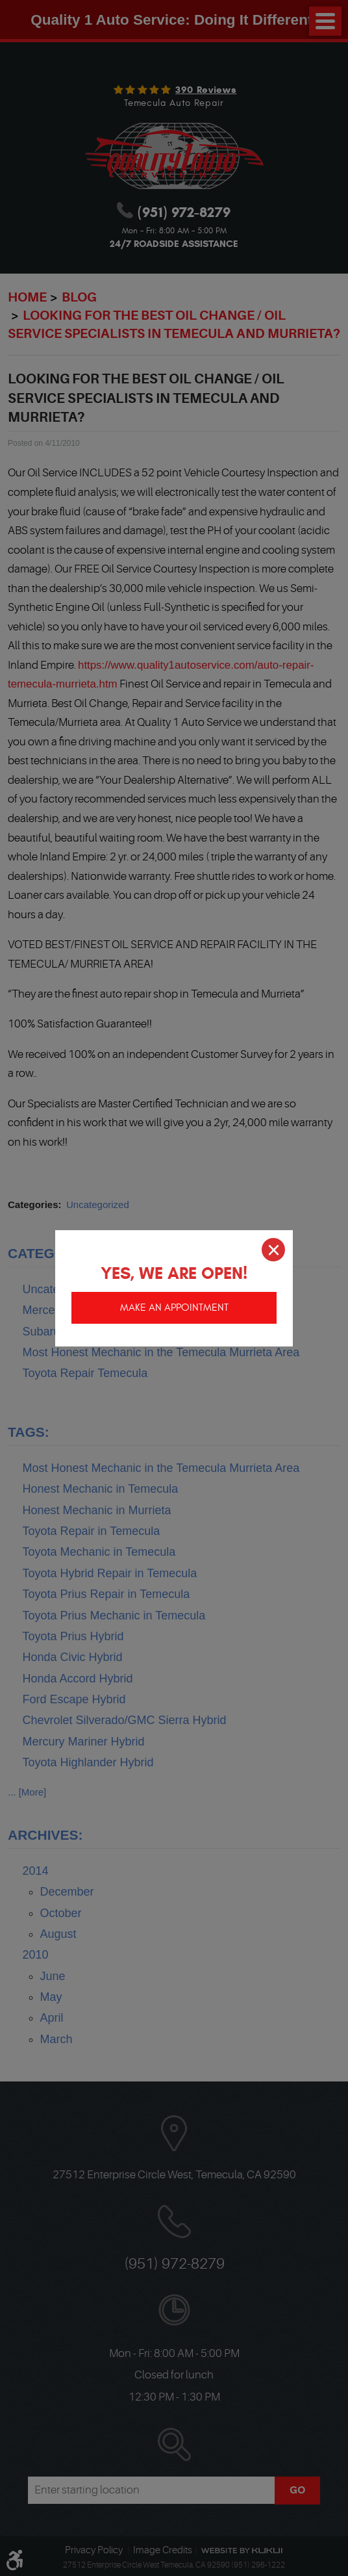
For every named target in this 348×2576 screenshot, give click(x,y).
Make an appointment (174, 1306)
